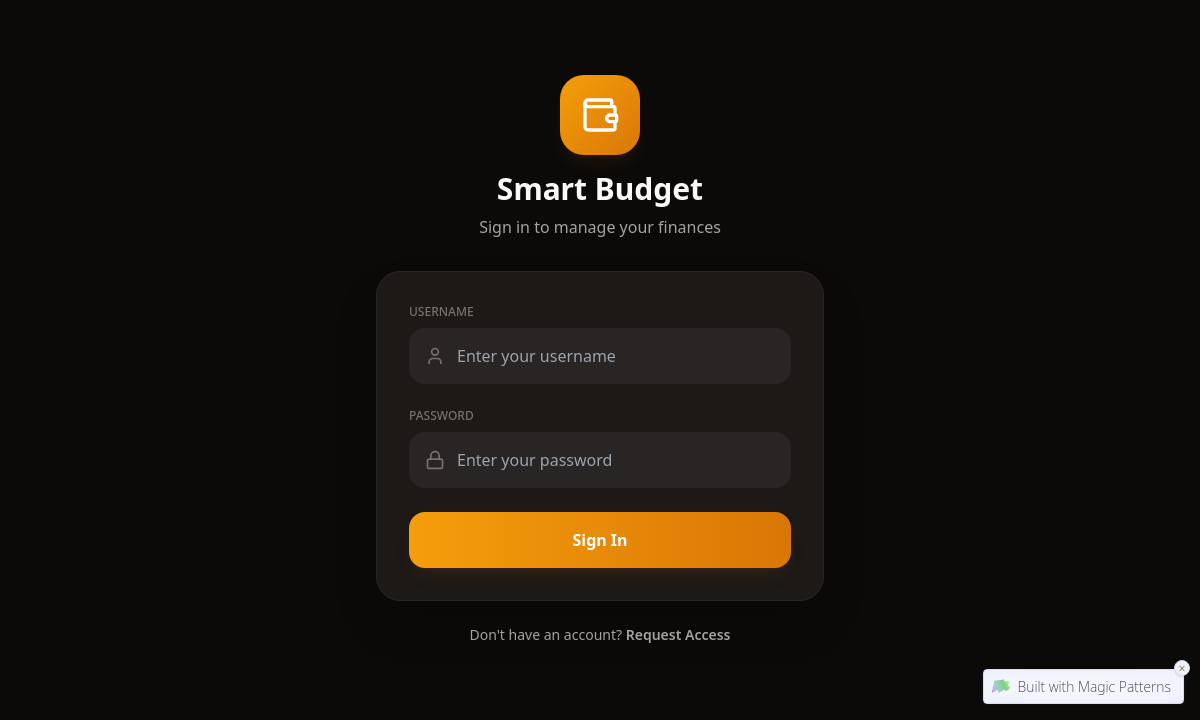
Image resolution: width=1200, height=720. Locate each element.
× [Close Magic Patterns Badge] (1182, 667)
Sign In (600, 540)
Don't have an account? (600, 634)
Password (441, 416)
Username (441, 312)
